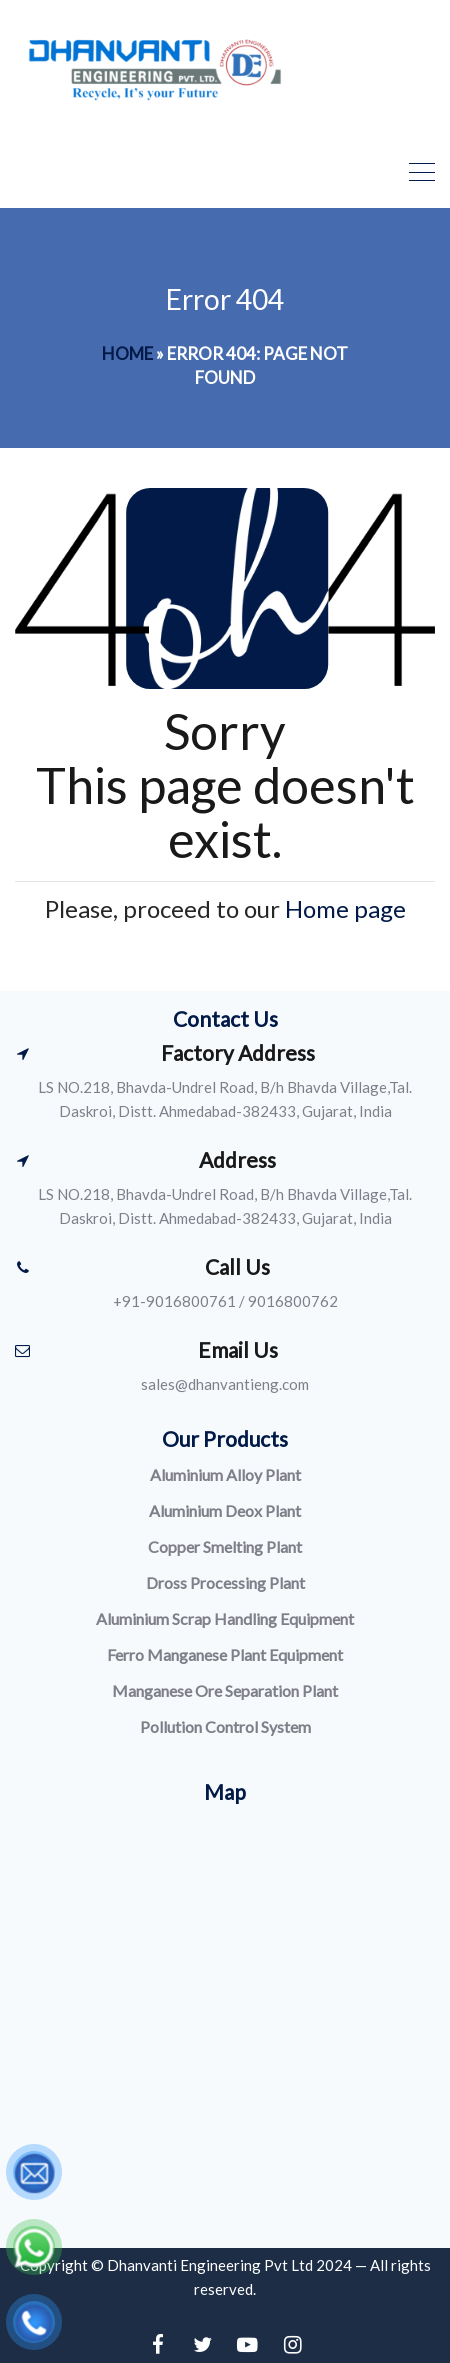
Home (127, 353)
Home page (345, 908)
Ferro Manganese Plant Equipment (225, 1654)
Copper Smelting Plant (225, 1546)
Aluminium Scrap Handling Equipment (225, 1618)
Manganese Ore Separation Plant (225, 1690)
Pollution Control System (225, 1726)
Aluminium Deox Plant (225, 1510)
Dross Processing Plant (225, 1582)
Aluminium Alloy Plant (225, 1474)
